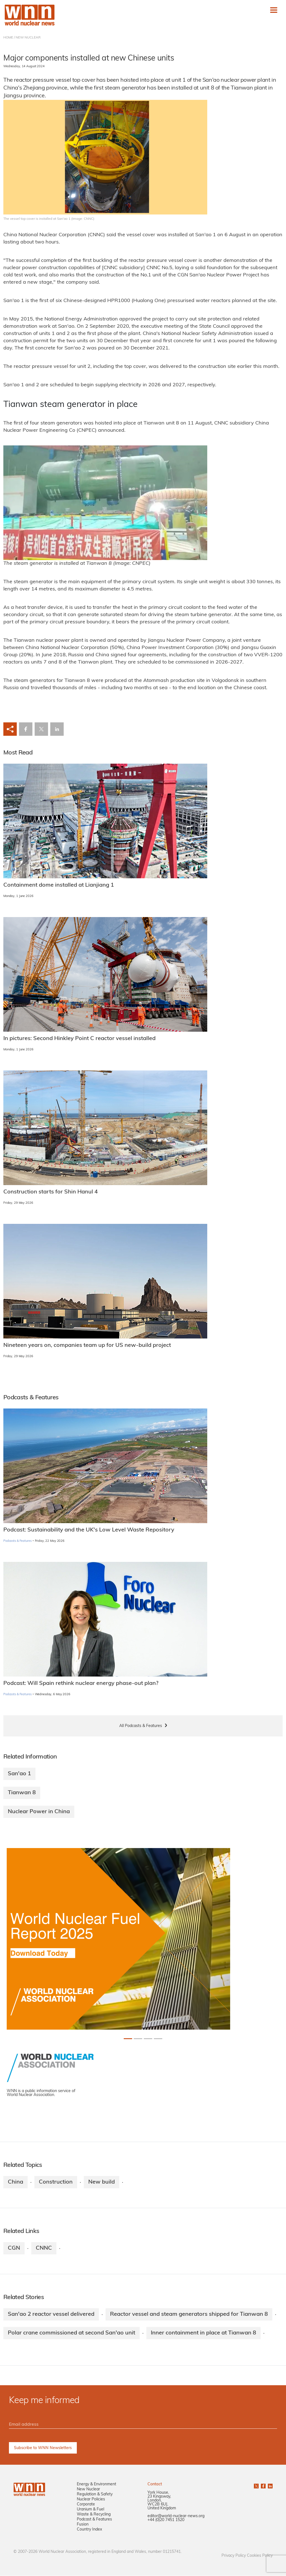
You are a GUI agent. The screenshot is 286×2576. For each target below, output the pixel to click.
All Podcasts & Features (140, 1726)
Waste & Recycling (94, 2515)
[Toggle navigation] (274, 10)
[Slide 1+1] (138, 2038)
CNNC (44, 2248)
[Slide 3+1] (158, 2038)
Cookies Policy (260, 2556)
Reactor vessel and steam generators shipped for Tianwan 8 (189, 2314)
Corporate (86, 2505)
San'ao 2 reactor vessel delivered (51, 2314)
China (15, 2182)
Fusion (83, 2525)
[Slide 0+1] (128, 2038)
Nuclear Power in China (39, 1812)
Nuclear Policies (91, 2500)
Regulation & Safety (95, 2495)
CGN (14, 2248)
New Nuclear (88, 2490)
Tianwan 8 (22, 1793)
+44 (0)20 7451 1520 (165, 2520)
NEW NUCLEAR (28, 37)
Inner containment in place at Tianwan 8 (203, 2333)
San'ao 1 (19, 1774)
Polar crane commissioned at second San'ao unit (71, 2333)
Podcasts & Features (17, 1541)
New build (101, 2182)
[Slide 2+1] (148, 2038)
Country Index (89, 2530)
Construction (56, 2182)
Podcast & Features (94, 2520)
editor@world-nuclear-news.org (175, 2516)
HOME (8, 37)
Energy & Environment (96, 2485)
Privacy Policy (233, 2556)
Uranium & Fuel (90, 2510)
